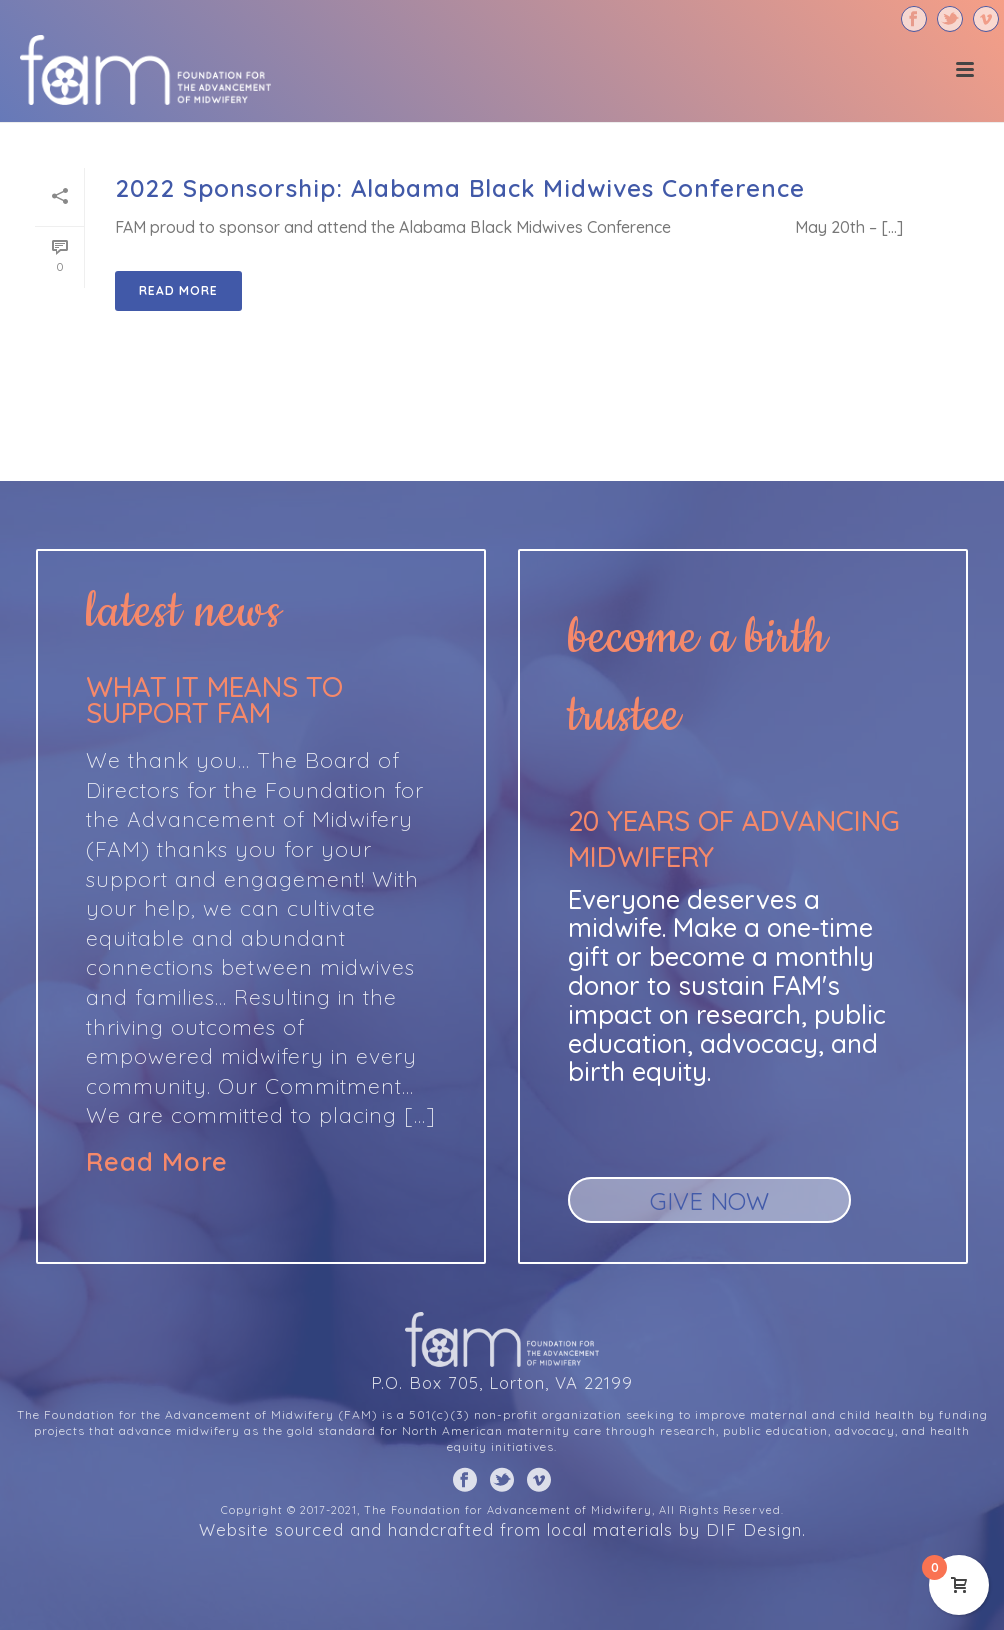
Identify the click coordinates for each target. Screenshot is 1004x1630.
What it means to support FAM (214, 699)
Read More (157, 1162)
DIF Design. (756, 1529)
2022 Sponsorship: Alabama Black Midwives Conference (460, 188)
